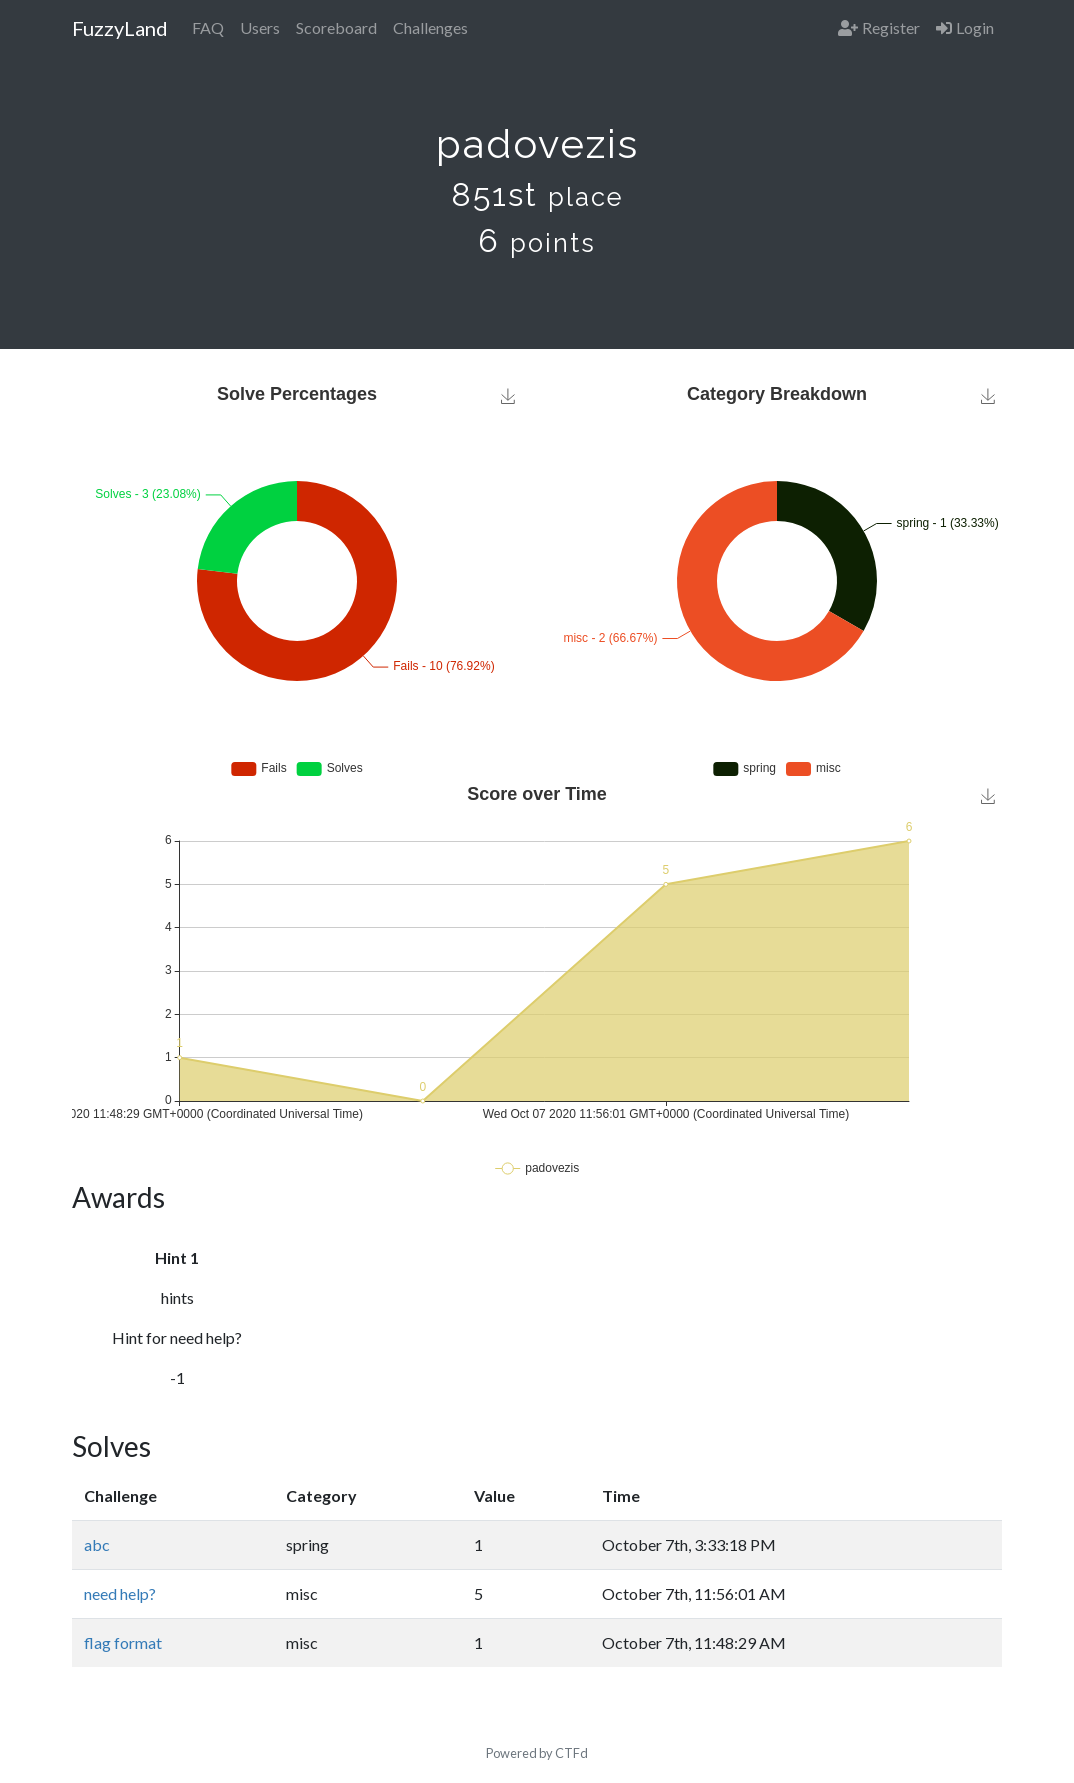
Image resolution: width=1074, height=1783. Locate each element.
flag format (123, 1642)
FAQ (208, 27)
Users (260, 27)
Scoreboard (336, 27)
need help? (120, 1593)
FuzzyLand (120, 28)
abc (97, 1544)
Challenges (430, 27)
